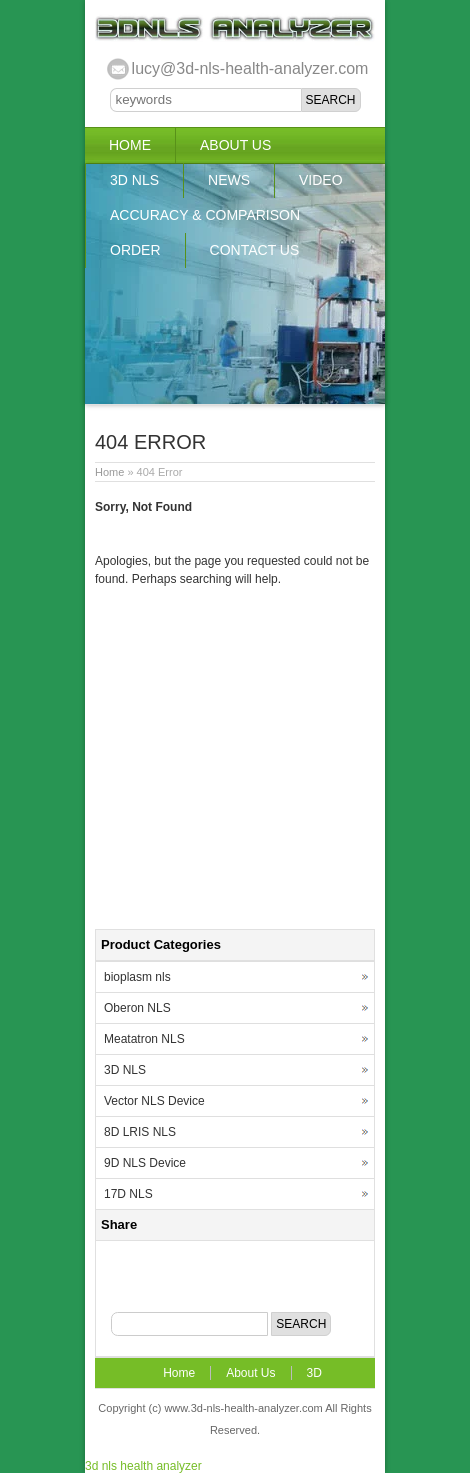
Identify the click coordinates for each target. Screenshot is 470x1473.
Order (135, 250)
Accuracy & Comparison (205, 215)
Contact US (255, 250)
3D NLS (134, 180)
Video (321, 180)
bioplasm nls (137, 977)
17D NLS (128, 1194)
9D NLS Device (145, 1163)
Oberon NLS (137, 1008)
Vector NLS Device (154, 1101)
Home (130, 145)
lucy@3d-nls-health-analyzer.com (250, 68)
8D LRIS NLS (140, 1132)
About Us (235, 145)
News (229, 180)
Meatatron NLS (144, 1039)
